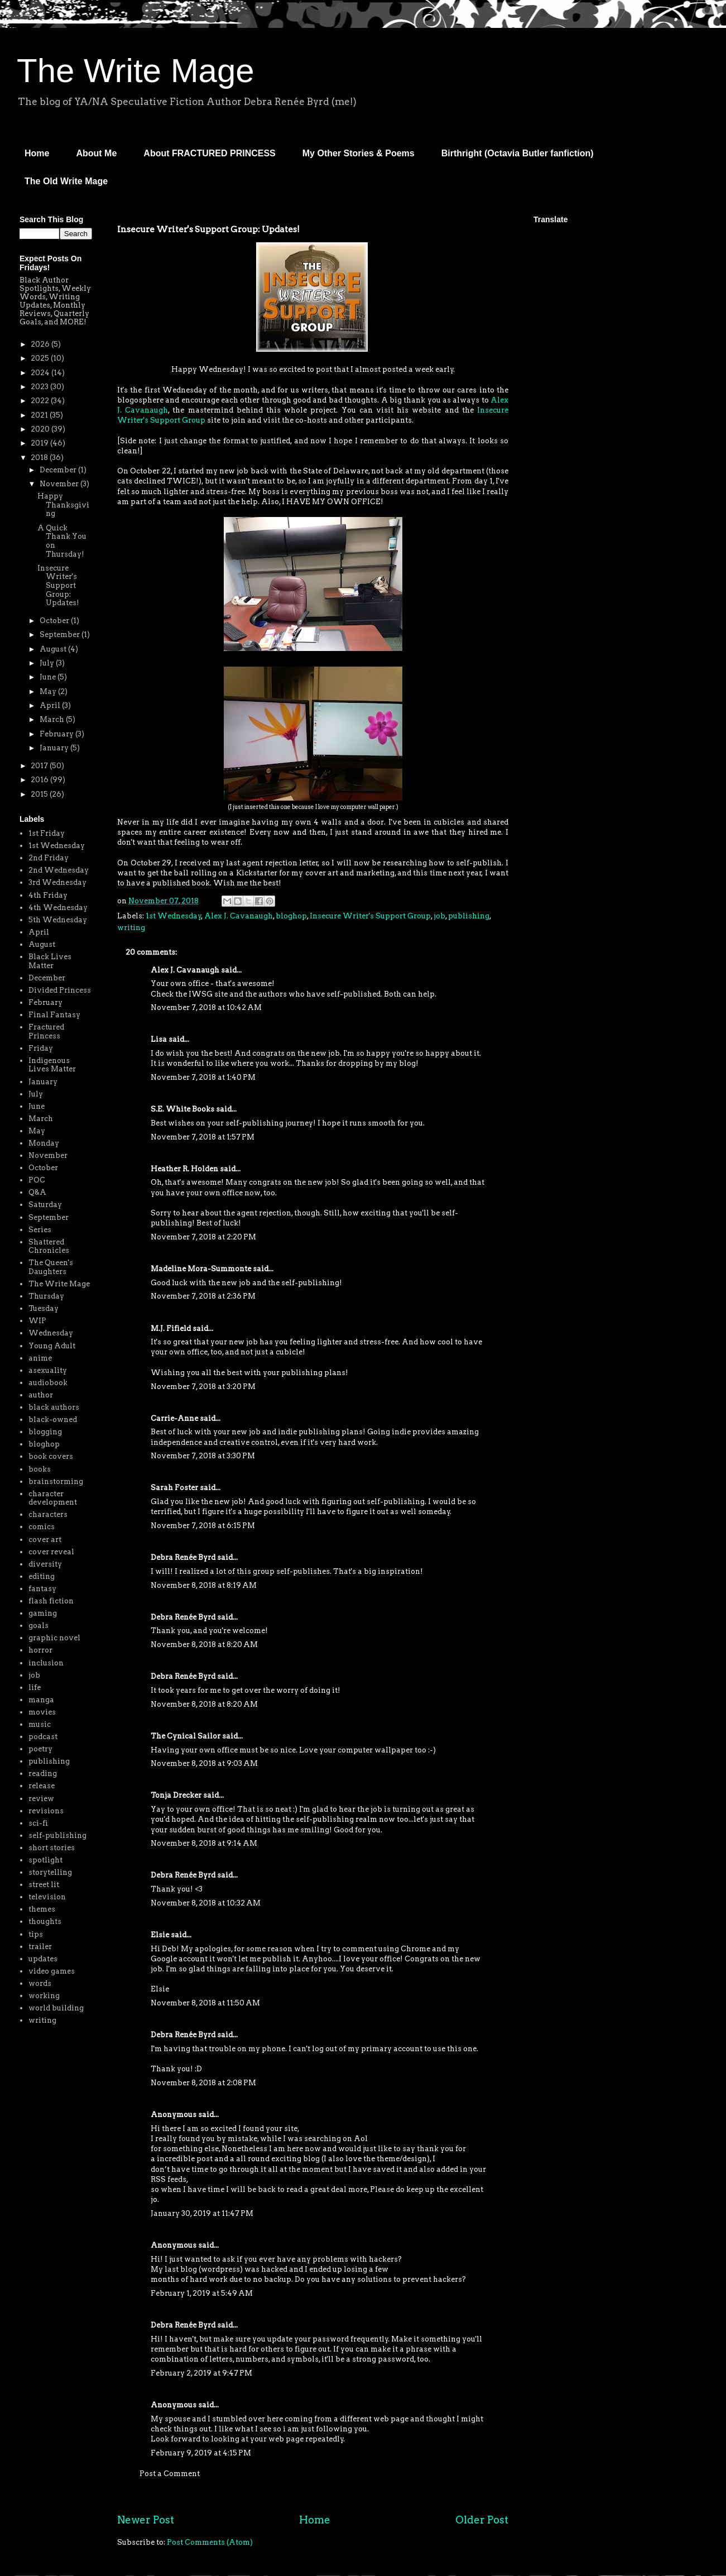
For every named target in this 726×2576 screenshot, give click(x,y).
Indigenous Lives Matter (52, 1065)
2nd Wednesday (58, 870)
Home (37, 153)
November (60, 484)
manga (41, 1700)
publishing (468, 916)
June (48, 677)
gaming (42, 1613)
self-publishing (57, 1835)
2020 (41, 429)
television (47, 1897)
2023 (40, 386)
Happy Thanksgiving (63, 505)
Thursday (46, 1296)
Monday (43, 1143)
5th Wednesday (57, 920)
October (55, 620)
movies (42, 1712)
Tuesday (43, 1308)
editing (41, 1576)
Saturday (45, 1204)
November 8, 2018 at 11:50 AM (205, 2003)
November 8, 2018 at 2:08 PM (203, 2083)
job (439, 916)
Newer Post (145, 2520)
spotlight (45, 1860)
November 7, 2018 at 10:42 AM (206, 1007)
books (39, 1469)
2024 (41, 372)
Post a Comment (170, 2473)
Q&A (37, 1192)
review (41, 1798)
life (34, 1687)
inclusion (46, 1663)
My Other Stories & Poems (358, 153)
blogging (45, 1432)
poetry (40, 1749)
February (57, 734)
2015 (40, 794)
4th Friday (48, 895)
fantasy (42, 1588)
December (59, 470)
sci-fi (38, 1823)
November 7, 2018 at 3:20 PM (203, 1386)
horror (40, 1650)
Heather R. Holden (184, 1169)
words (39, 1983)
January (55, 748)
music (39, 1724)
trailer (40, 1946)
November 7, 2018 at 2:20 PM (203, 1237)
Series (39, 1229)
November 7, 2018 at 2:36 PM (203, 1296)
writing (131, 927)
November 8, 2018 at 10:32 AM (206, 1903)
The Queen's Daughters (50, 1267)
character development (52, 1498)
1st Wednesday (173, 916)
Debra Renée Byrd (183, 1557)
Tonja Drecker (176, 1795)
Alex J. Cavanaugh (238, 916)
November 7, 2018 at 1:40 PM (203, 1077)
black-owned (52, 1419)
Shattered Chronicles (48, 1246)
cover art (44, 1539)
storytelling (50, 1872)
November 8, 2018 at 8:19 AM (204, 1585)
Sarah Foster (174, 1487)
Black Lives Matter (49, 961)
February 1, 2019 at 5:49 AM (202, 2293)
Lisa (159, 1039)
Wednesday (50, 1333)
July (48, 663)
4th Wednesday (58, 907)
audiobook (48, 1382)
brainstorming (55, 1481)
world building (56, 2008)
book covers (50, 1456)
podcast (42, 1736)
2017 (40, 766)
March (53, 719)
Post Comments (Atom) (210, 2542)
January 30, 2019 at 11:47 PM (202, 2213)
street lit (43, 1884)
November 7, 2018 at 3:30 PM (203, 1456)
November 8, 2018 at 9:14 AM (204, 1843)
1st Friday (46, 833)
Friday (40, 1048)
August (54, 649)
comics (41, 1526)
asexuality (47, 1370)
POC (36, 1180)
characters (48, 1514)
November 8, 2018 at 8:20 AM (204, 1644)
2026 (41, 344)
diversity (45, 1564)
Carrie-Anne (174, 1418)
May (49, 691)
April (51, 705)
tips (35, 1934)
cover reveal (51, 1552)
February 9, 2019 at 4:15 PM (201, 2453)
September (60, 634)
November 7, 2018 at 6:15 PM (203, 1525)
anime (40, 1358)
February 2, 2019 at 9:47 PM (201, 2373)
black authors (53, 1407)
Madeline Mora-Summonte (201, 1269)
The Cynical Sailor (185, 1736)
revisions (46, 1811)
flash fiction (51, 1601)
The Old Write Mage (66, 181)
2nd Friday (48, 858)
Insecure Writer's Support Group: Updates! (58, 585)
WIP (37, 1320)
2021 (40, 415)
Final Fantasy (54, 1015)
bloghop (291, 916)
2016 (40, 779)
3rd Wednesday (57, 882)
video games (51, 1971)
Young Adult (51, 1346)
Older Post (481, 2520)
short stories (51, 1848)
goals (38, 1625)
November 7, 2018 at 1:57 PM (202, 1137)
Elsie (160, 1935)
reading (42, 1773)
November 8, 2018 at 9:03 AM (204, 1763)
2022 (41, 400)
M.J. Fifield (171, 1328)
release (41, 1786)
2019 (40, 443)
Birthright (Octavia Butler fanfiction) (517, 153)
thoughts (44, 1921)
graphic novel (54, 1638)
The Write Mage (135, 70)
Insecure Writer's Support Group (370, 916)
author (40, 1395)
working (44, 1995)
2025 (41, 358)
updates (42, 1959)
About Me (96, 153)
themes (41, 1909)
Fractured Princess (46, 1031)
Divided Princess (59, 990)
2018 (40, 457)
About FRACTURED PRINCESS (209, 153)
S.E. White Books (182, 1109)
